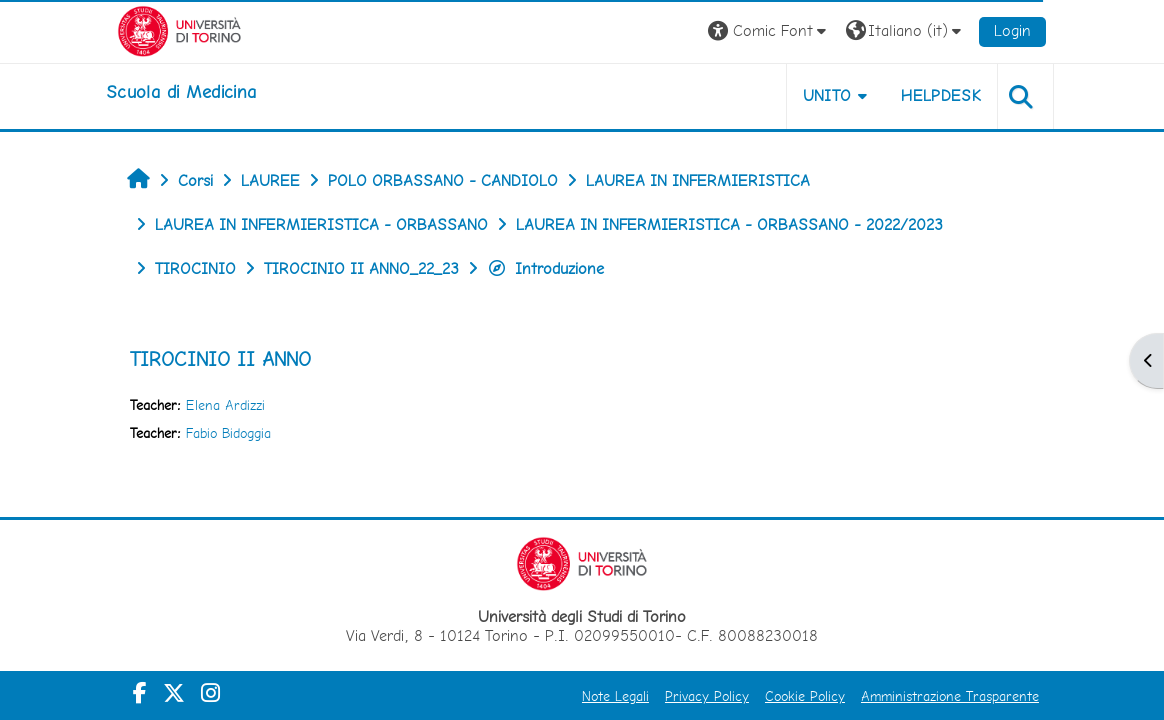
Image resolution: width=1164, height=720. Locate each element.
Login (1012, 30)
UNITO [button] (827, 95)
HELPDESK (941, 95)
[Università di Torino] (179, 29)
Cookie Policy (805, 696)
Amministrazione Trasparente (950, 696)
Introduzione (545, 268)
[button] (769, 31)
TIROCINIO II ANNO (220, 359)
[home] (181, 92)
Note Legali (615, 696)
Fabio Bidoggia (228, 433)
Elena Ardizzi (225, 405)
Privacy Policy (707, 696)
